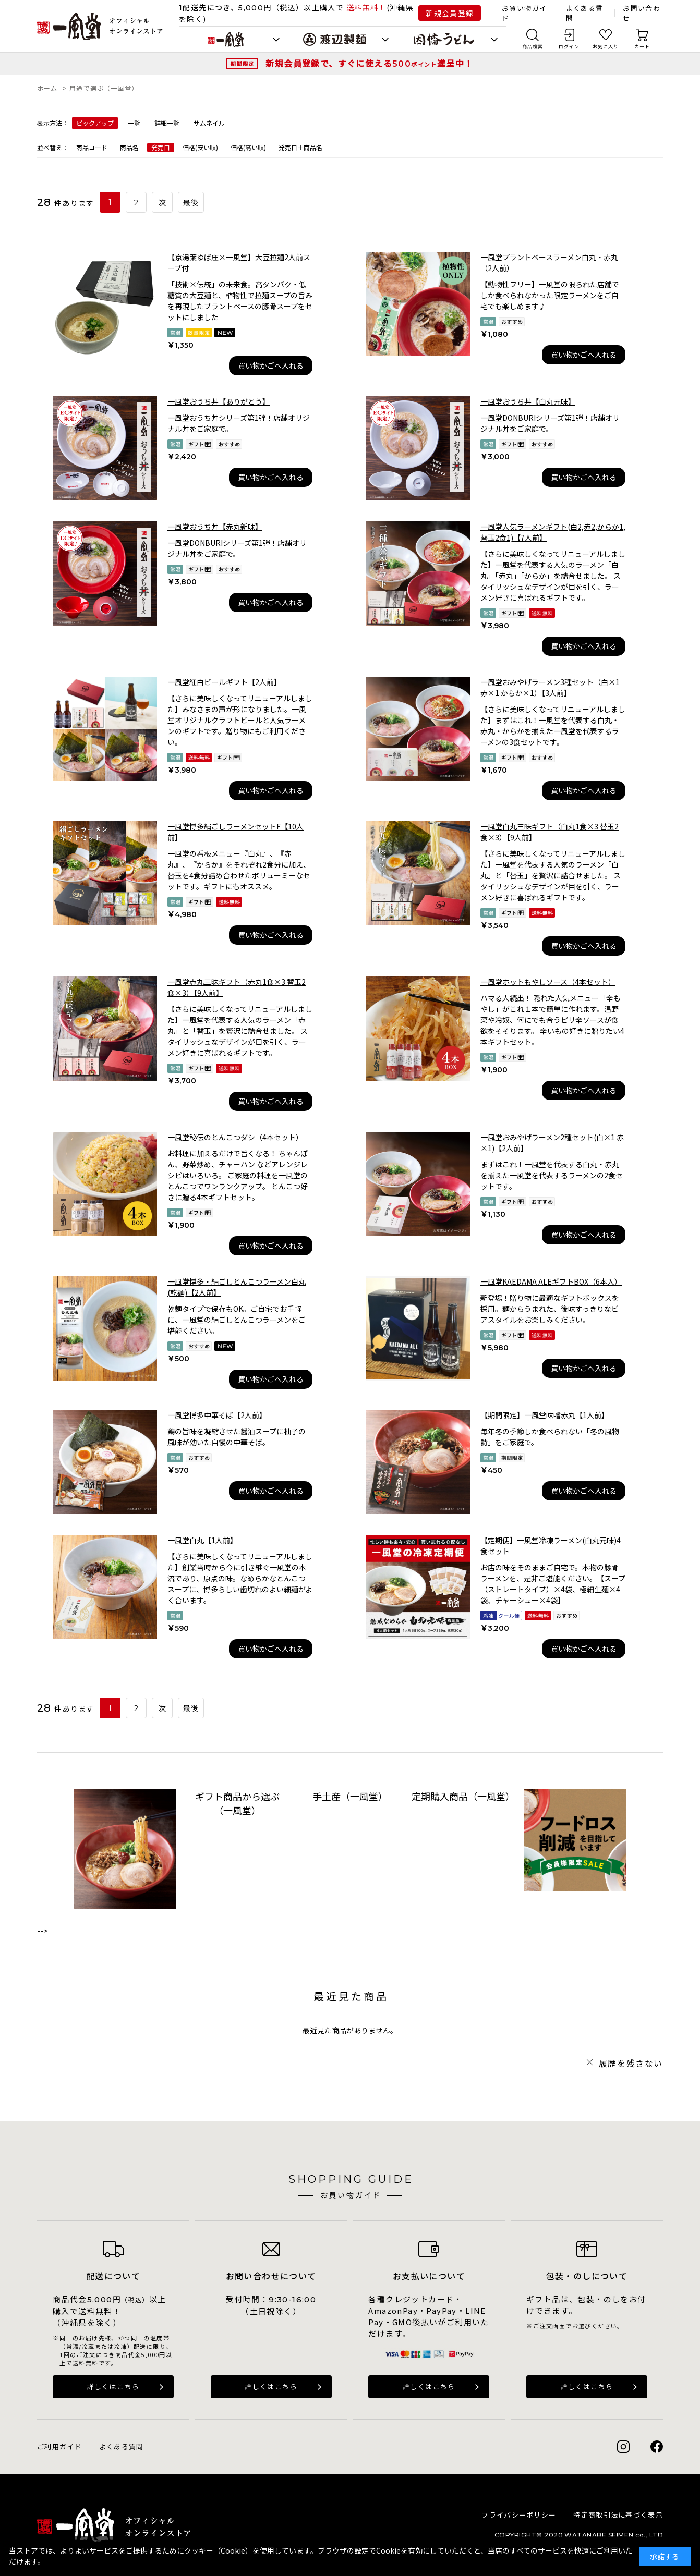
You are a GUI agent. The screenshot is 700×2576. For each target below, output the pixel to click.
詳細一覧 (166, 122)
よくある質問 (121, 2446)
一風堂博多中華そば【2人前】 (217, 1415)
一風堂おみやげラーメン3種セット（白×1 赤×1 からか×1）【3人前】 (550, 687)
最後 (191, 202)
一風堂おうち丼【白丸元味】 (527, 401)
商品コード (91, 147)
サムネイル (209, 122)
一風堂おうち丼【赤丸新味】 (214, 526)
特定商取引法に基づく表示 (618, 2515)
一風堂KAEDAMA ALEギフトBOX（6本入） (551, 1281)
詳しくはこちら (113, 2386)
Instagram (623, 2446)
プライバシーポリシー (518, 2515)
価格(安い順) (200, 147)
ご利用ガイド (59, 2446)
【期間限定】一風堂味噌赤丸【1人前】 (544, 1415)
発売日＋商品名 (300, 147)
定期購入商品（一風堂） (463, 1796)
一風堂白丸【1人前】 (202, 1540)
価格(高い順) (248, 147)
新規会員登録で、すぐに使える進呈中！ (369, 63)
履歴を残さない (631, 2063)
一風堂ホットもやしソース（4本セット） (547, 981)
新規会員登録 (450, 13)
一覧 (134, 122)
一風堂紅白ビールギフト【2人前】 (224, 682)
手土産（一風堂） (350, 1796)
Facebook (656, 2446)
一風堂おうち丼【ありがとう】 (218, 401)
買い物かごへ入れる (271, 365)
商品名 (129, 147)
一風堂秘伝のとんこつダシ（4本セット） (235, 1137)
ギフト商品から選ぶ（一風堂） (237, 1803)
